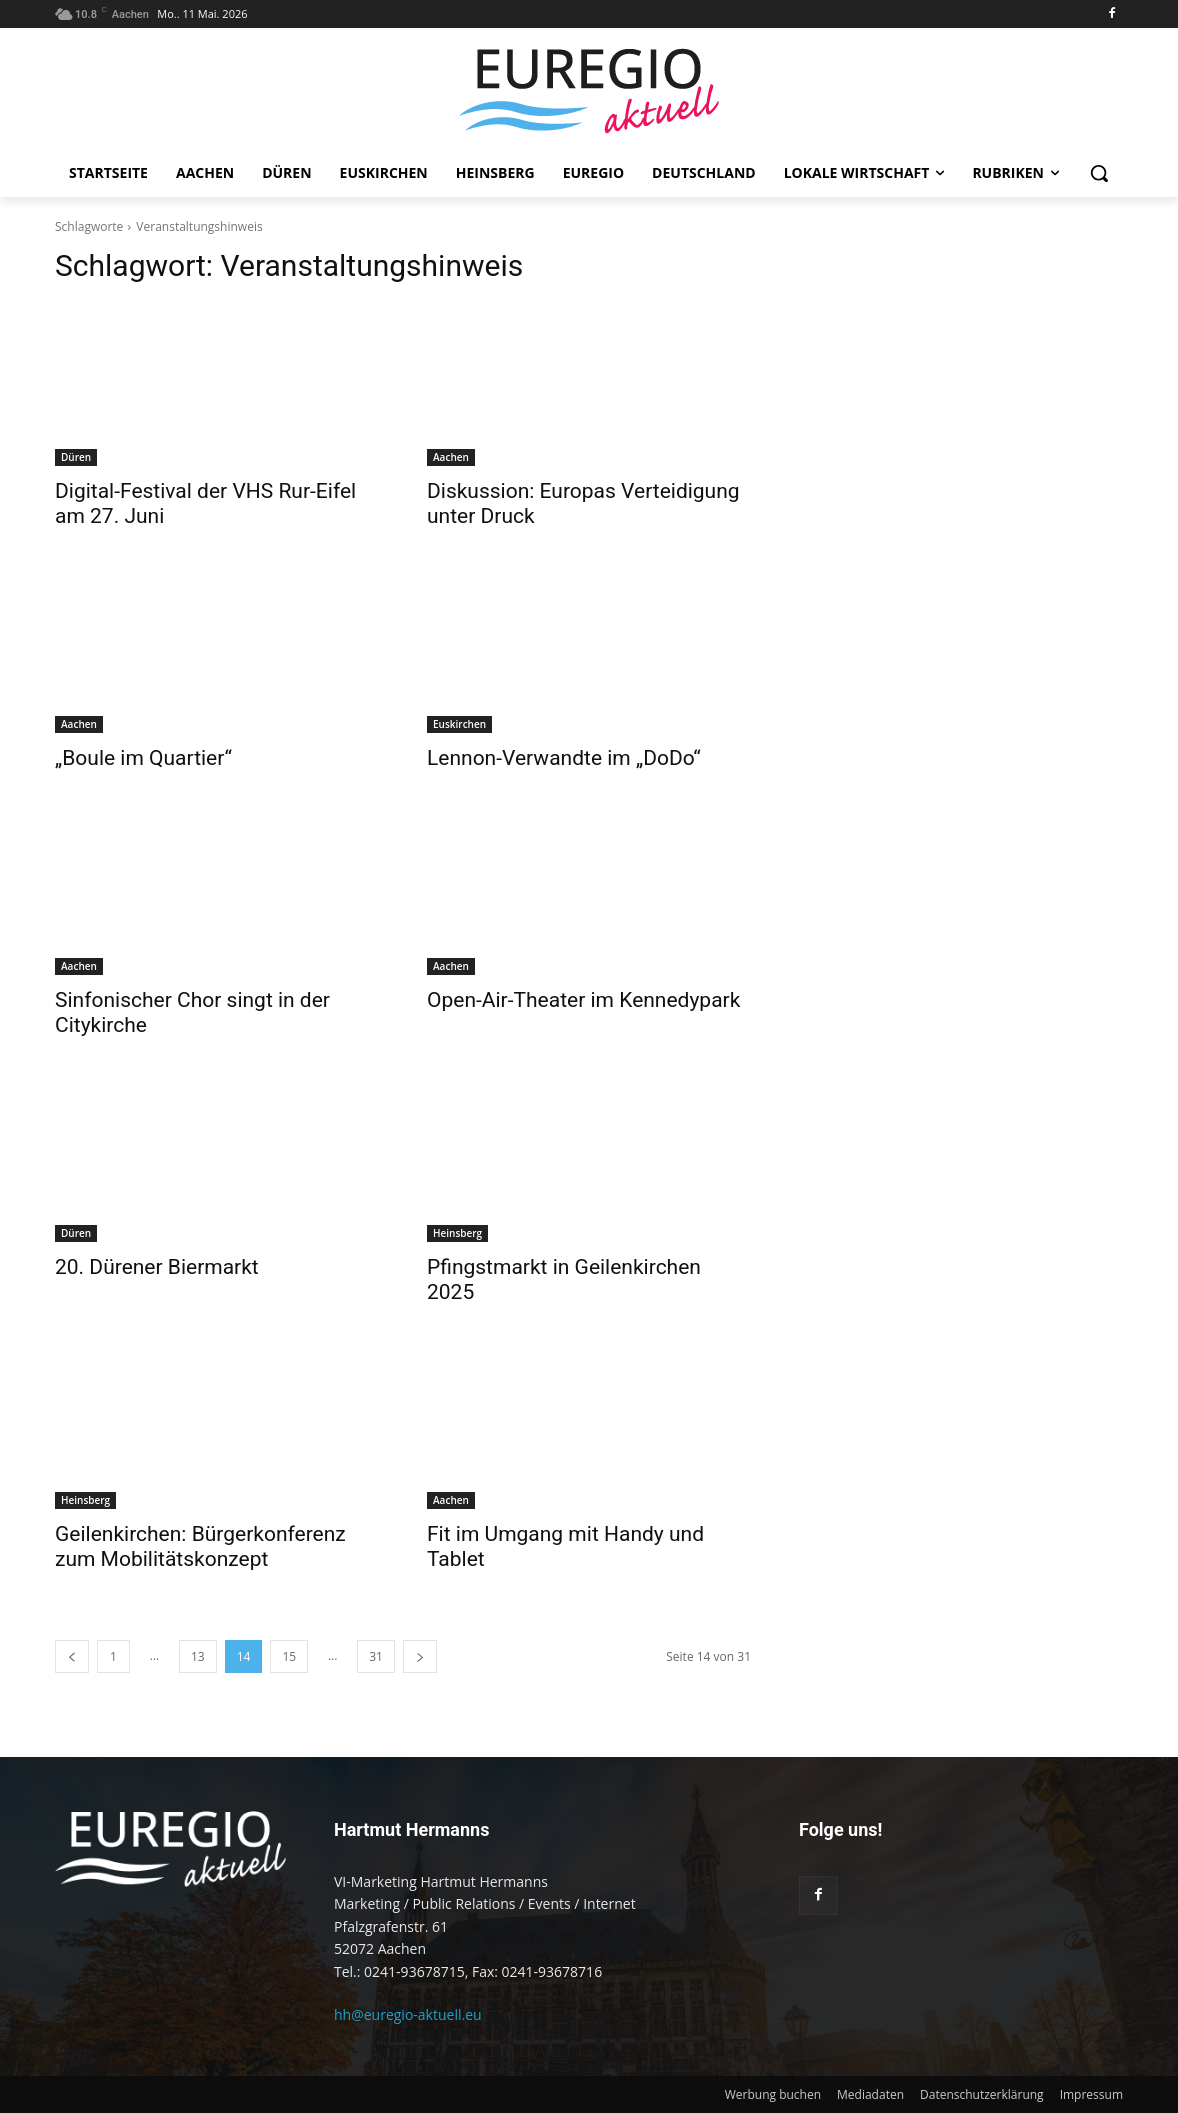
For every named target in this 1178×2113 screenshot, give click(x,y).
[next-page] (420, 1656)
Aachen (451, 457)
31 (376, 1656)
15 (289, 1656)
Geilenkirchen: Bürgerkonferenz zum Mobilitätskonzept (200, 1546)
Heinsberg (457, 1233)
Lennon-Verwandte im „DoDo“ (564, 758)
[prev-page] (72, 1656)
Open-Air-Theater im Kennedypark (583, 1000)
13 (198, 1656)
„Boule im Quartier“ (143, 758)
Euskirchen (459, 724)
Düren (76, 457)
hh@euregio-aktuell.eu (408, 2014)
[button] (1099, 173)
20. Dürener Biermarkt (157, 1267)
